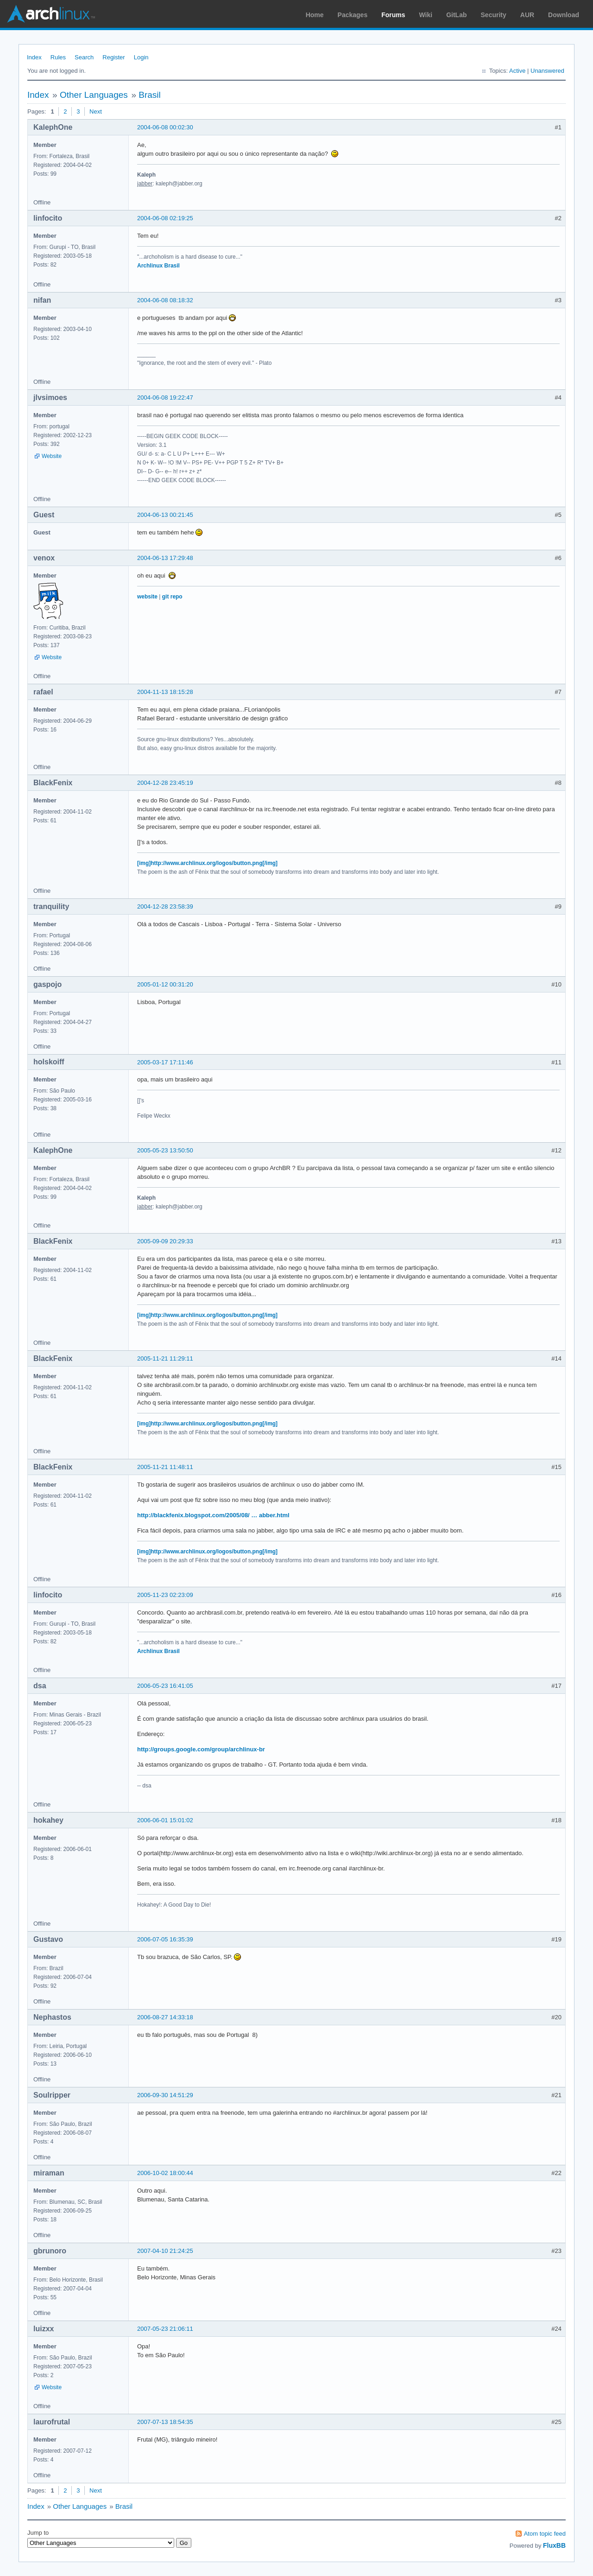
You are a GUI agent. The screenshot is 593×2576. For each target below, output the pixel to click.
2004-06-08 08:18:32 (165, 300)
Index (34, 57)
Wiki (426, 15)
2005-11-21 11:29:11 (165, 1358)
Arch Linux (51, 14)
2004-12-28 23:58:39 (165, 906)
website (147, 596)
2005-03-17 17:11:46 (165, 1062)
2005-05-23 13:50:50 (165, 1150)
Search (84, 57)
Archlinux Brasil (158, 265)
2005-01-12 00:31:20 (165, 984)
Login (141, 57)
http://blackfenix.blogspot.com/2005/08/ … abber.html (213, 1515)
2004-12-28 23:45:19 (165, 782)
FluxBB (554, 2545)
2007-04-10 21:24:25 (165, 2250)
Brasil (150, 95)
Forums (393, 15)
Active (517, 70)
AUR (527, 15)
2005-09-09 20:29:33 (165, 1241)
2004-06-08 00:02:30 (165, 127)
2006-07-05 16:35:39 (165, 1939)
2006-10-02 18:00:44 (165, 2172)
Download (563, 15)
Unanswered (547, 70)
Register (113, 57)
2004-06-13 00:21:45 (165, 514)
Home (315, 15)
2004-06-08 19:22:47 (165, 397)
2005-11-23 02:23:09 (165, 1594)
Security (493, 15)
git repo (172, 596)
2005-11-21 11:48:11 (165, 1466)
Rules (58, 57)
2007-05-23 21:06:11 (165, 2328)
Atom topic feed (545, 2533)
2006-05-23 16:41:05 (165, 1685)
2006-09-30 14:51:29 (165, 2095)
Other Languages (94, 95)
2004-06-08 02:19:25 (165, 218)
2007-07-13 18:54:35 (165, 2421)
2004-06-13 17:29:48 (165, 557)
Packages (353, 15)
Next (95, 111)
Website (52, 456)
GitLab (456, 15)
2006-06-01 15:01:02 (165, 1820)
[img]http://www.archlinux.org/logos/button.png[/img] (207, 863)
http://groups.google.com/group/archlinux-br (201, 1749)
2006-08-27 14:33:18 (165, 2017)
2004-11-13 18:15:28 (165, 691)
